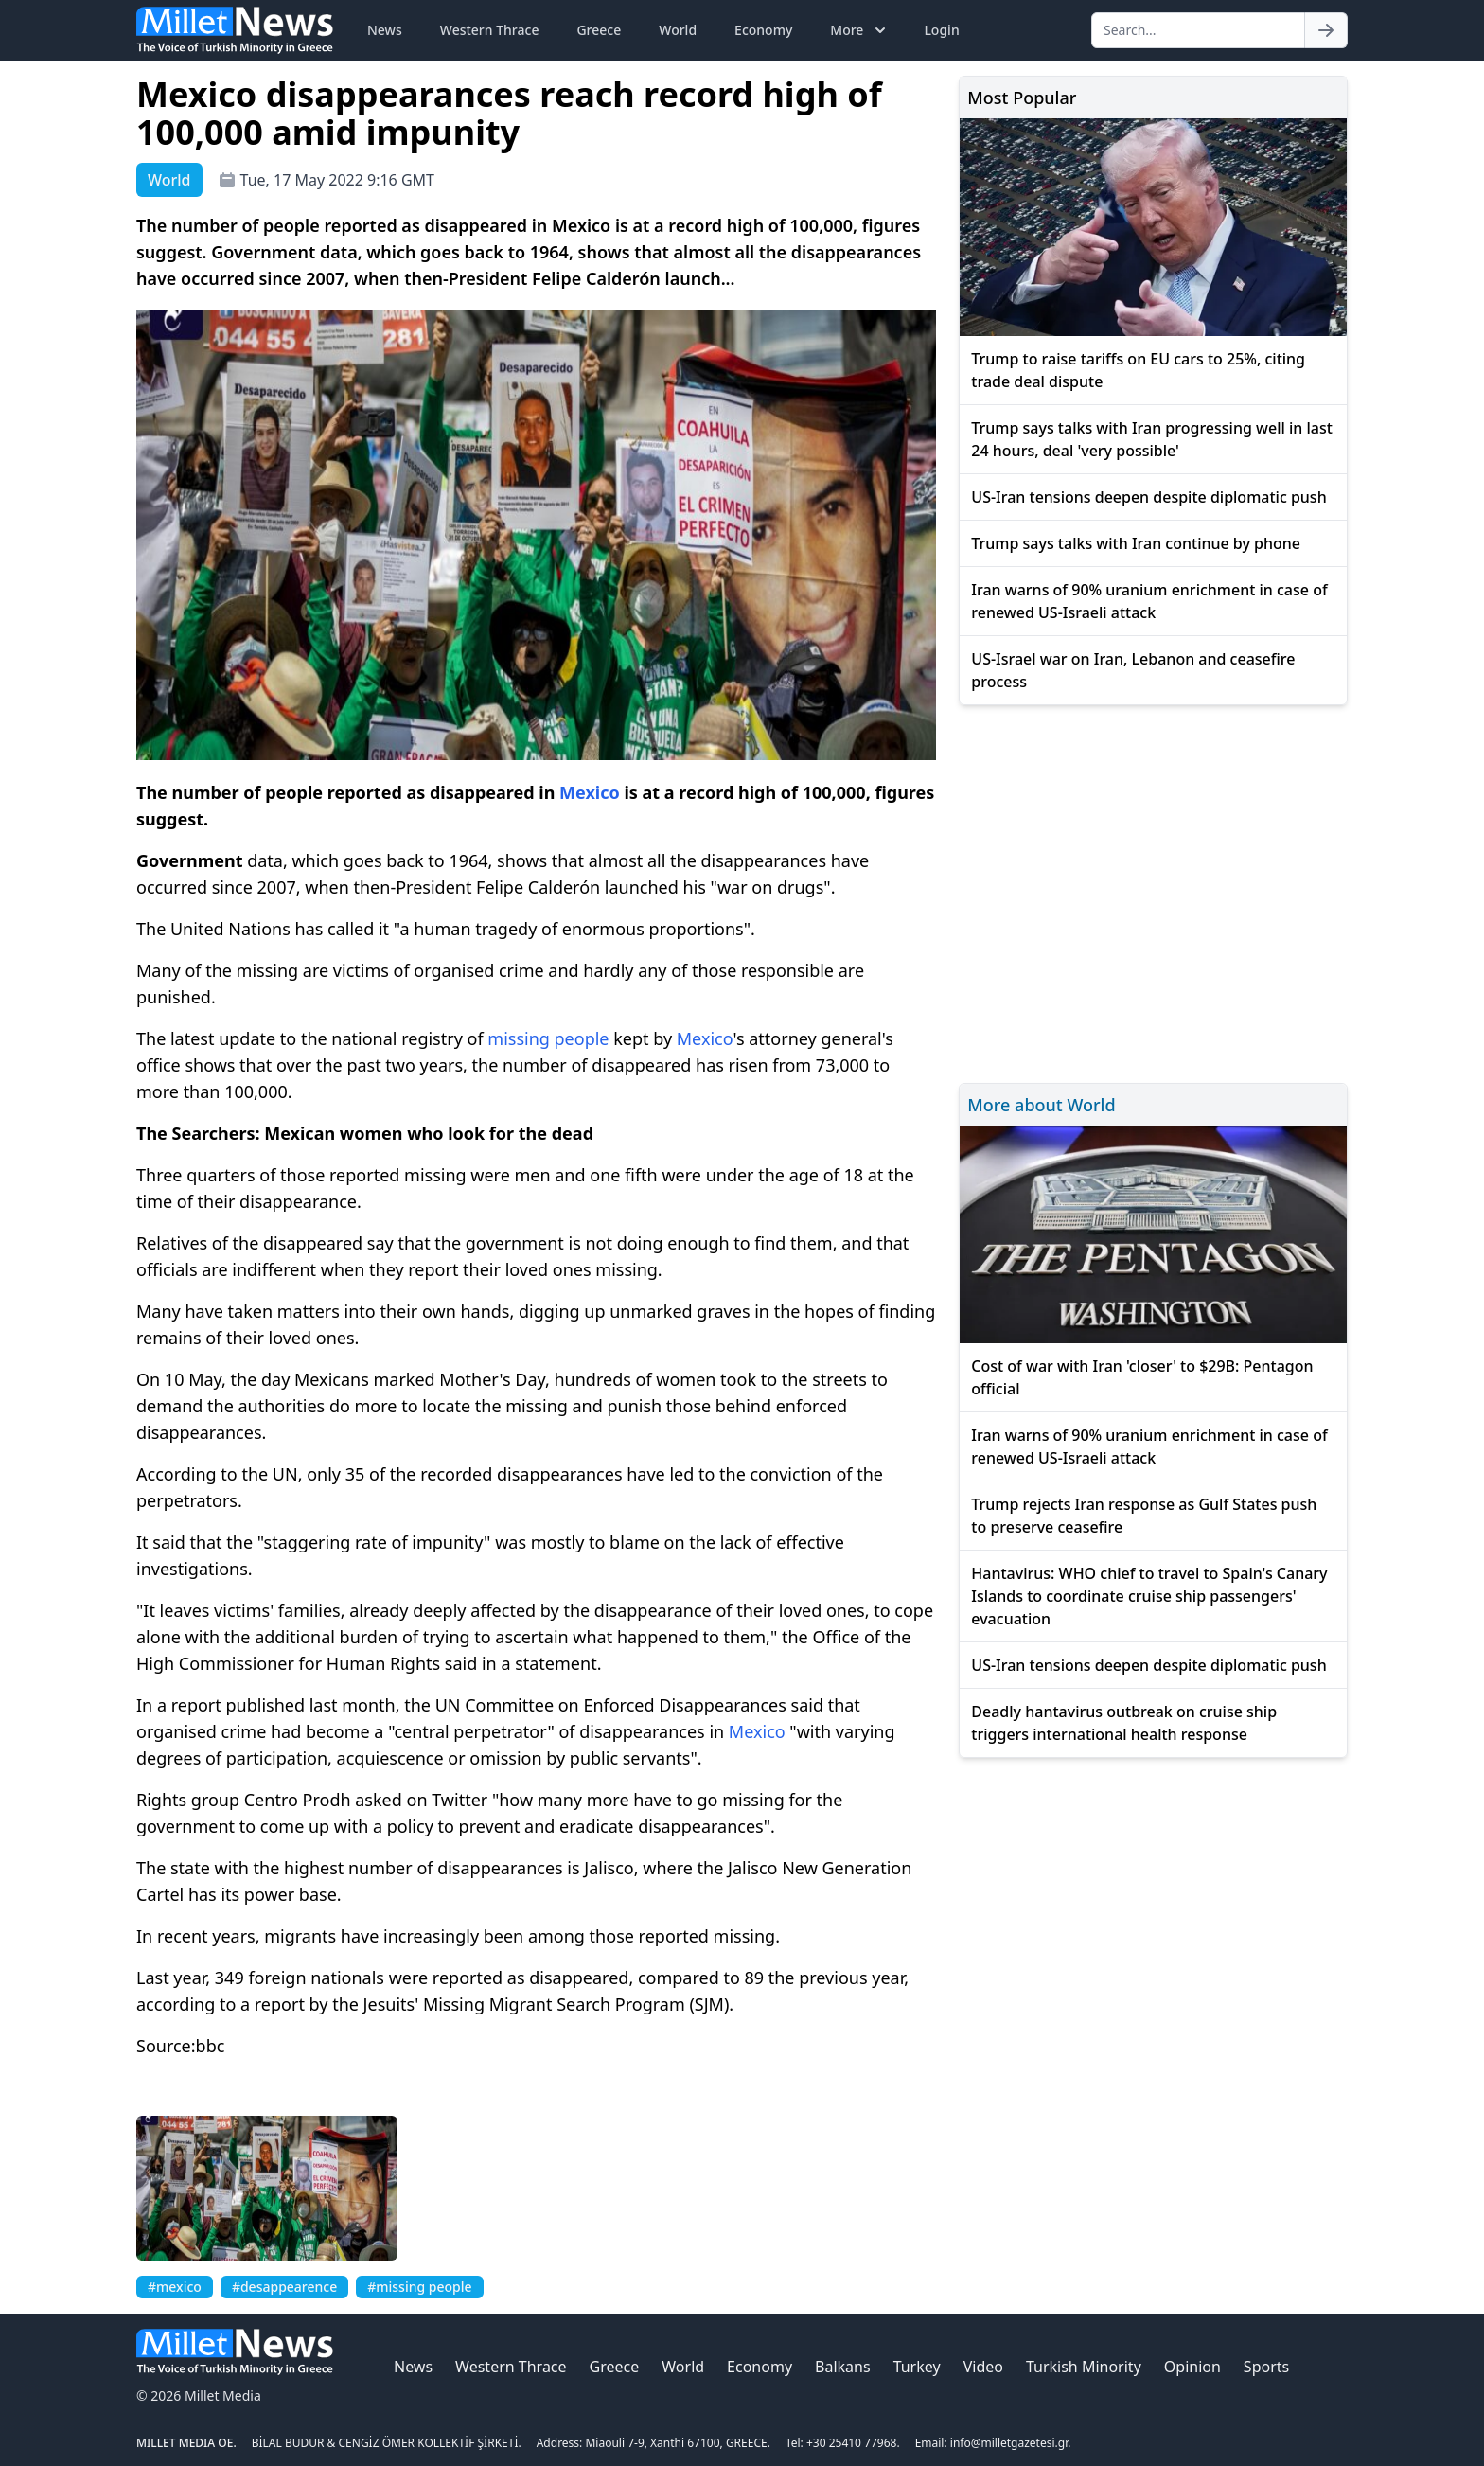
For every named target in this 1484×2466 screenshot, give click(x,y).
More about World (1041, 1104)
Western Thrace (489, 30)
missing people (548, 1038)
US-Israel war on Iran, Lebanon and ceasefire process (1133, 670)
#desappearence (284, 2287)
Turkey (917, 2366)
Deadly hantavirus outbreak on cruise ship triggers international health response (1124, 1723)
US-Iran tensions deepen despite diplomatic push (1148, 497)
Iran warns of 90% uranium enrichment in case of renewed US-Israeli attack (1149, 601)
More (860, 30)
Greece (598, 30)
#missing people (419, 2287)
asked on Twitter (423, 1799)
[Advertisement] (1153, 891)
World (678, 30)
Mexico (589, 792)
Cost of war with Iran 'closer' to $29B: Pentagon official (1142, 1377)
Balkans (843, 2366)
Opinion (1192, 2366)
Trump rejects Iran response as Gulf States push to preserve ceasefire (1143, 1515)
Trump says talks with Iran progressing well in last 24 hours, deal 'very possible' (1152, 439)
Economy (763, 30)
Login (941, 30)
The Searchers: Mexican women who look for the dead (364, 1133)
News (384, 30)
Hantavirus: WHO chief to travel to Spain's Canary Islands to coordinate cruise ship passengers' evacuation (1149, 1596)
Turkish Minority (1083, 2366)
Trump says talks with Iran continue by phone (1135, 543)
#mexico (175, 2287)
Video (983, 2366)
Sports (1266, 2366)
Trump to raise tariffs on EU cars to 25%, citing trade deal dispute (1138, 370)
